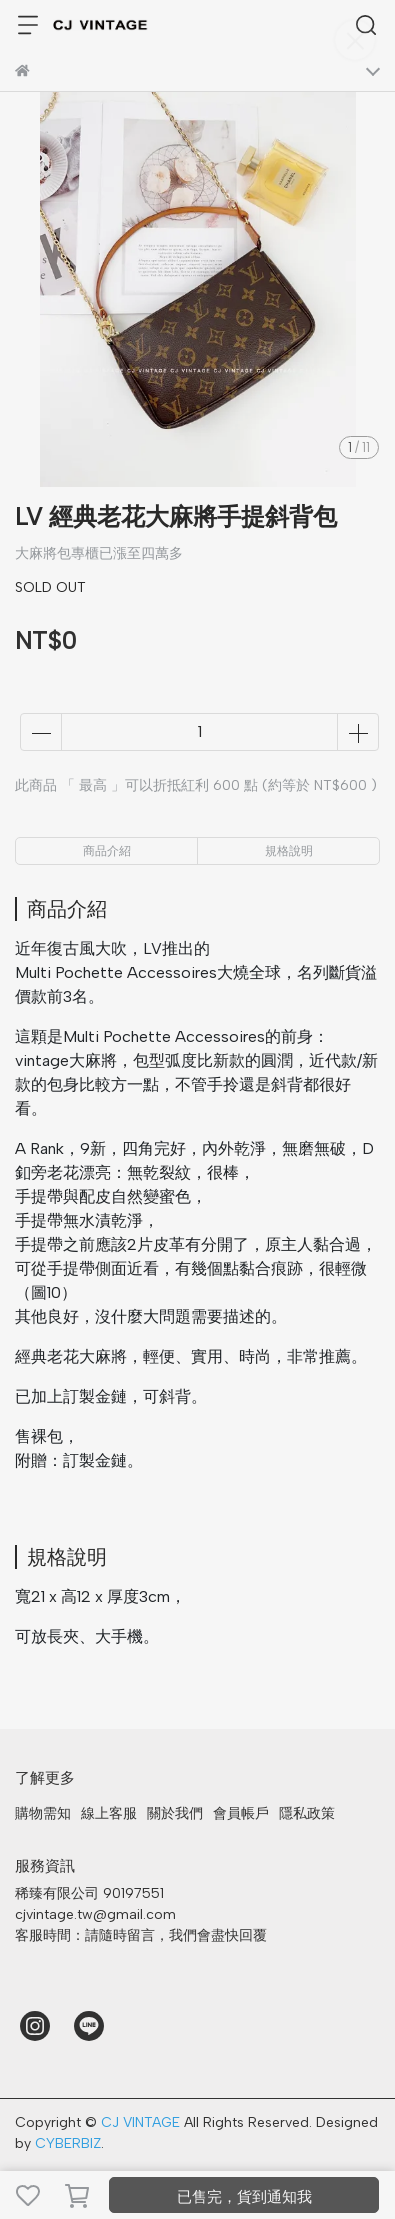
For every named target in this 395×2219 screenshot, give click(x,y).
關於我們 (175, 1813)
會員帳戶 (241, 1813)
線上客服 (109, 1813)
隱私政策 (307, 1813)
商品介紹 (107, 851)
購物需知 (43, 1813)
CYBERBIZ (68, 2143)
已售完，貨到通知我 (244, 2197)
